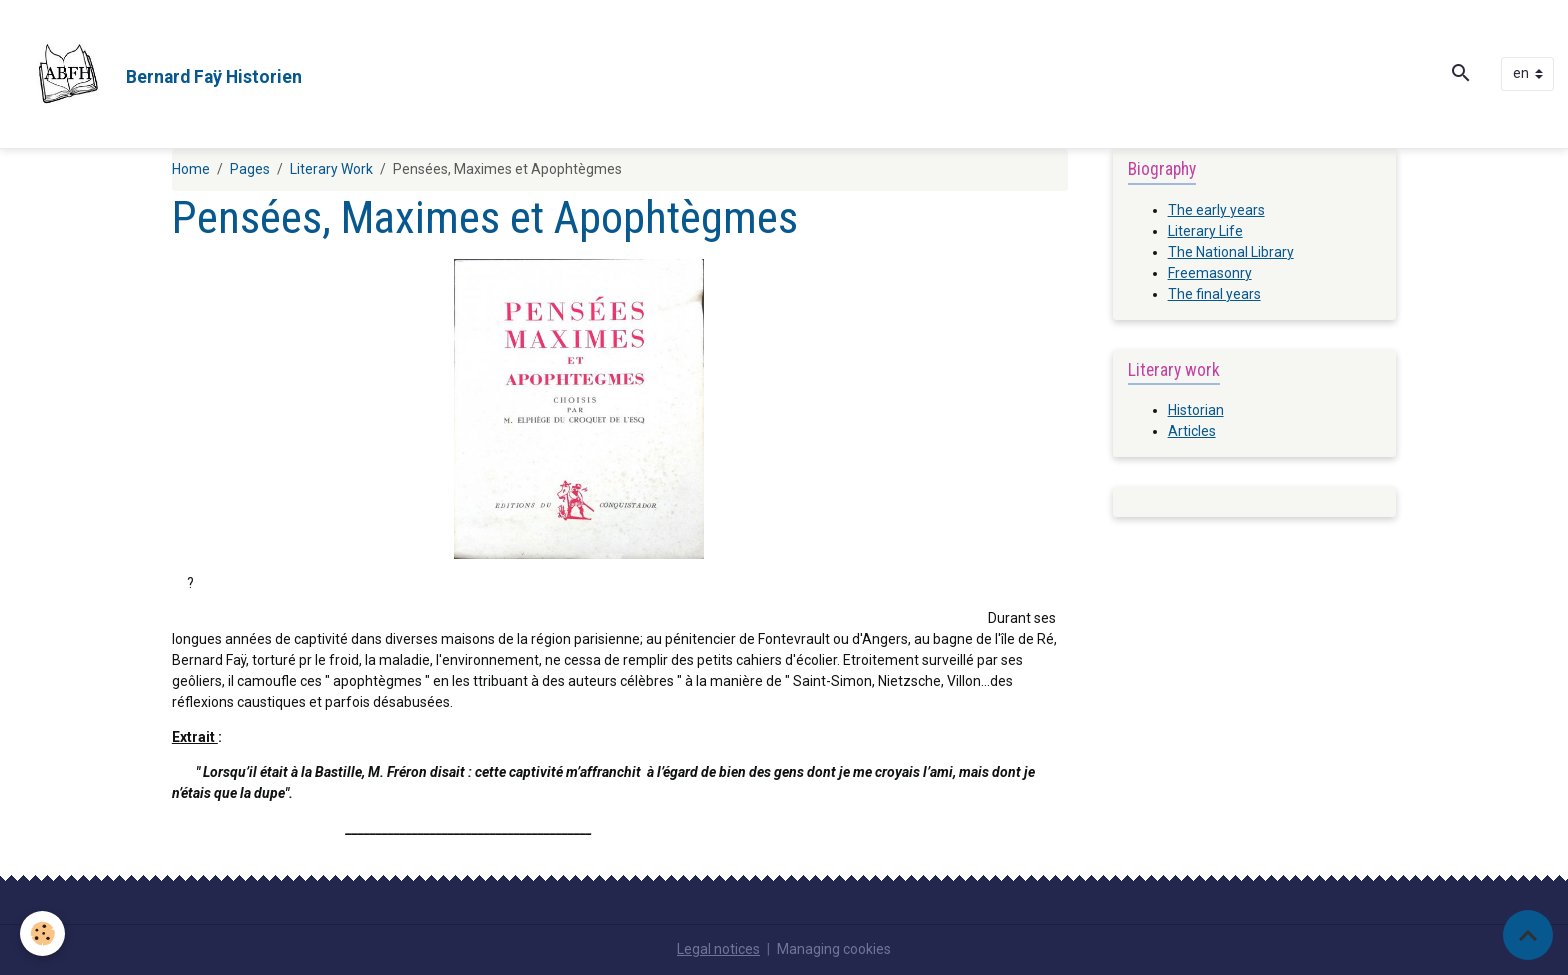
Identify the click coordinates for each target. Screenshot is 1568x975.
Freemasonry (1210, 273)
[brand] (158, 74)
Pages (250, 169)
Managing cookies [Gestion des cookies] (834, 949)
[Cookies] (42, 933)
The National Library (1231, 252)
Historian (1196, 410)
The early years (1216, 210)
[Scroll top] (1528, 935)
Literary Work (331, 169)
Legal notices (718, 949)
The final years (1214, 294)
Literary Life (1205, 231)
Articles (1192, 431)
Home (191, 169)
